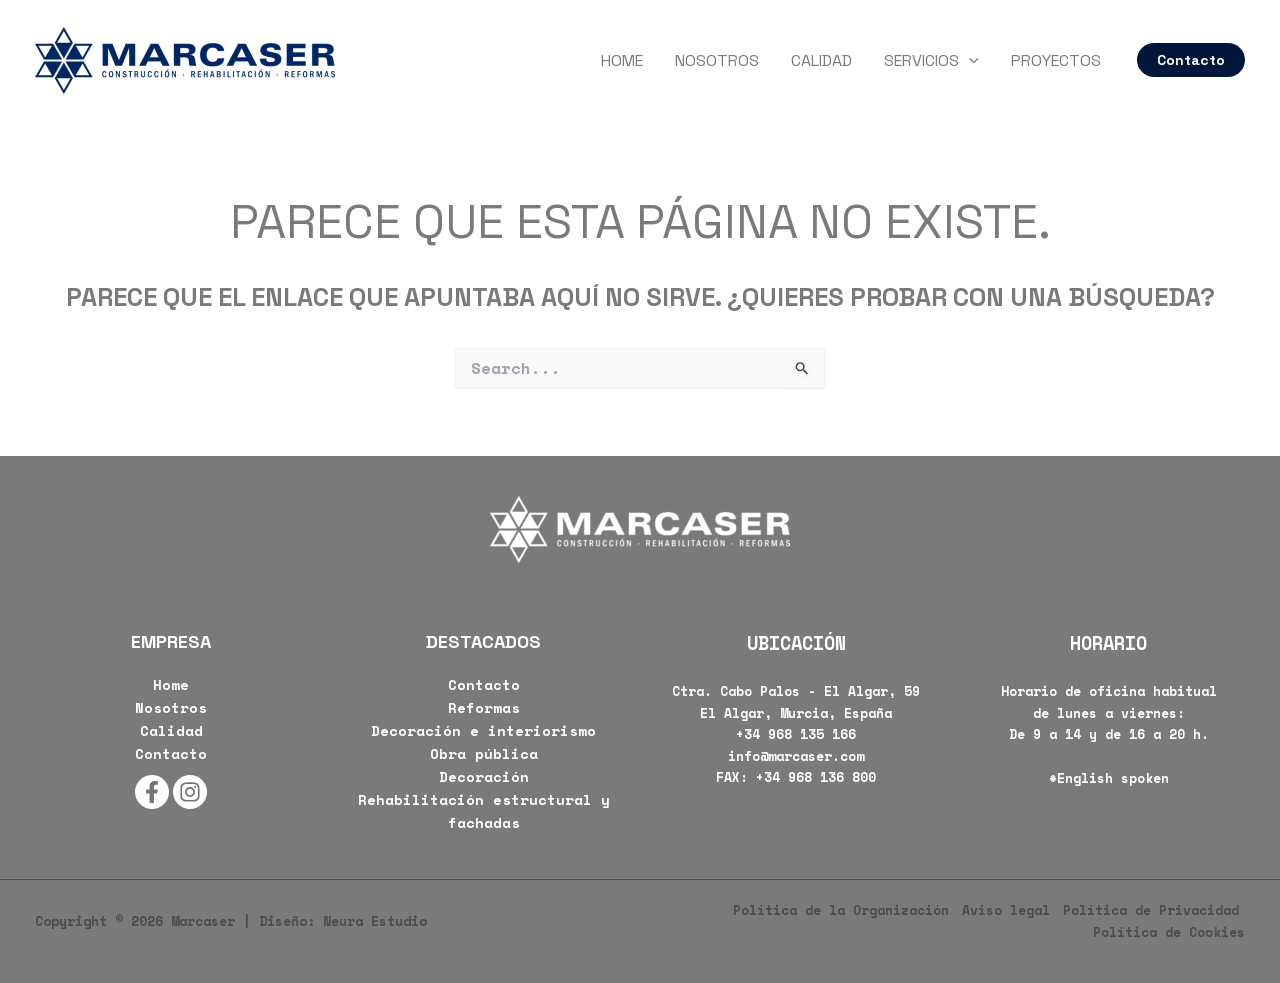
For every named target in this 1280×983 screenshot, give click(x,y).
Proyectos (1056, 60)
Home (622, 60)
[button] (1191, 60)
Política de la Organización (841, 910)
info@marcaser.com (796, 756)
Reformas (484, 707)
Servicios (931, 61)
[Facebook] (152, 792)
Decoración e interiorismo (483, 730)
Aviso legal (1006, 910)
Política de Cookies (1169, 932)
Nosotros (717, 60)
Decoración (484, 776)
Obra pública (484, 753)
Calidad (821, 60)
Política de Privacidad (1151, 910)
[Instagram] (190, 792)
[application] (969, 61)
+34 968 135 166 (796, 734)
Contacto (171, 753)
